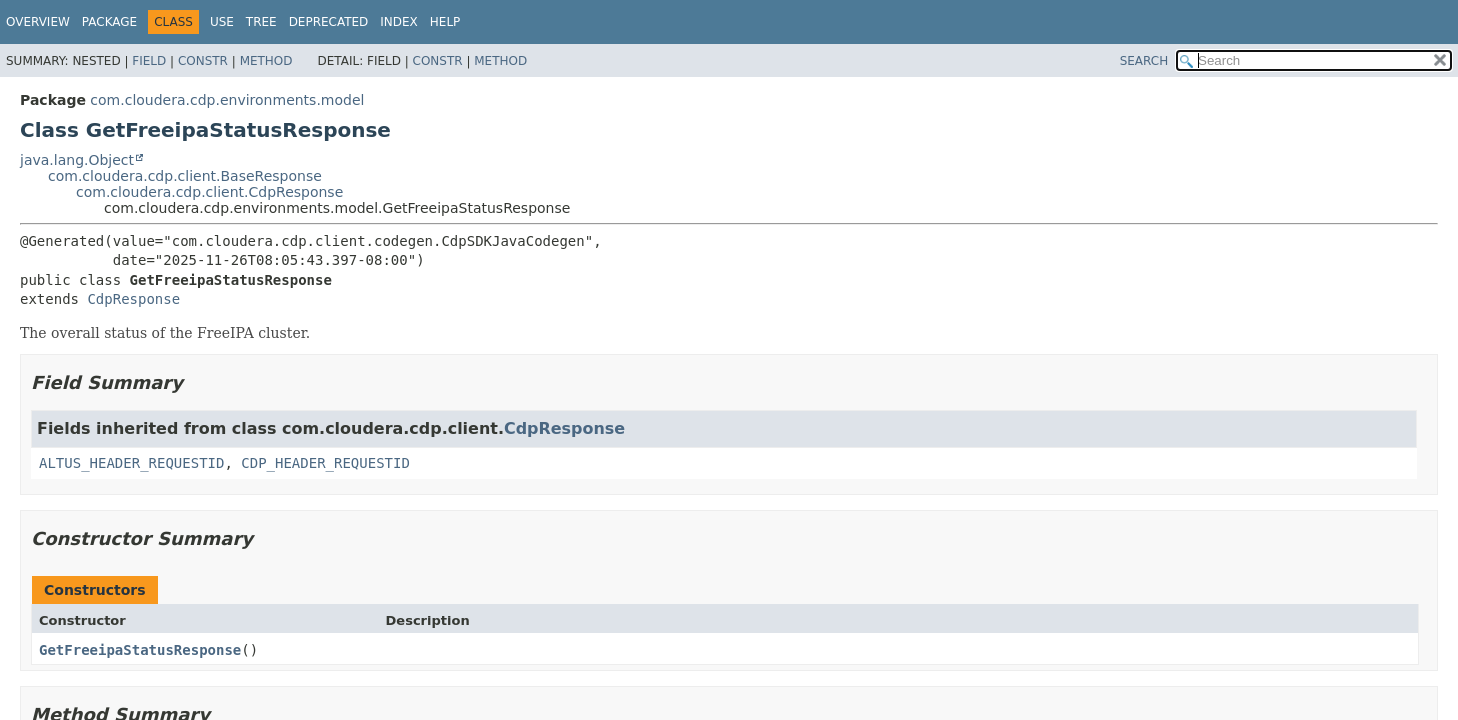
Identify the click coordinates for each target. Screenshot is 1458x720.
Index (399, 22)
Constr (203, 61)
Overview (38, 22)
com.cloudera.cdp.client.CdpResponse (209, 192)
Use (222, 22)
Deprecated (329, 22)
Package (109, 22)
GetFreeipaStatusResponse (140, 650)
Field (149, 61)
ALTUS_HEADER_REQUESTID (131, 463)
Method (266, 61)
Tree (261, 22)
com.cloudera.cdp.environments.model (227, 100)
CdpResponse (133, 299)
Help (445, 22)
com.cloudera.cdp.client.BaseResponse (185, 176)
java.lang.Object (77, 160)
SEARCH (1144, 61)
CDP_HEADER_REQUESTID (325, 463)
